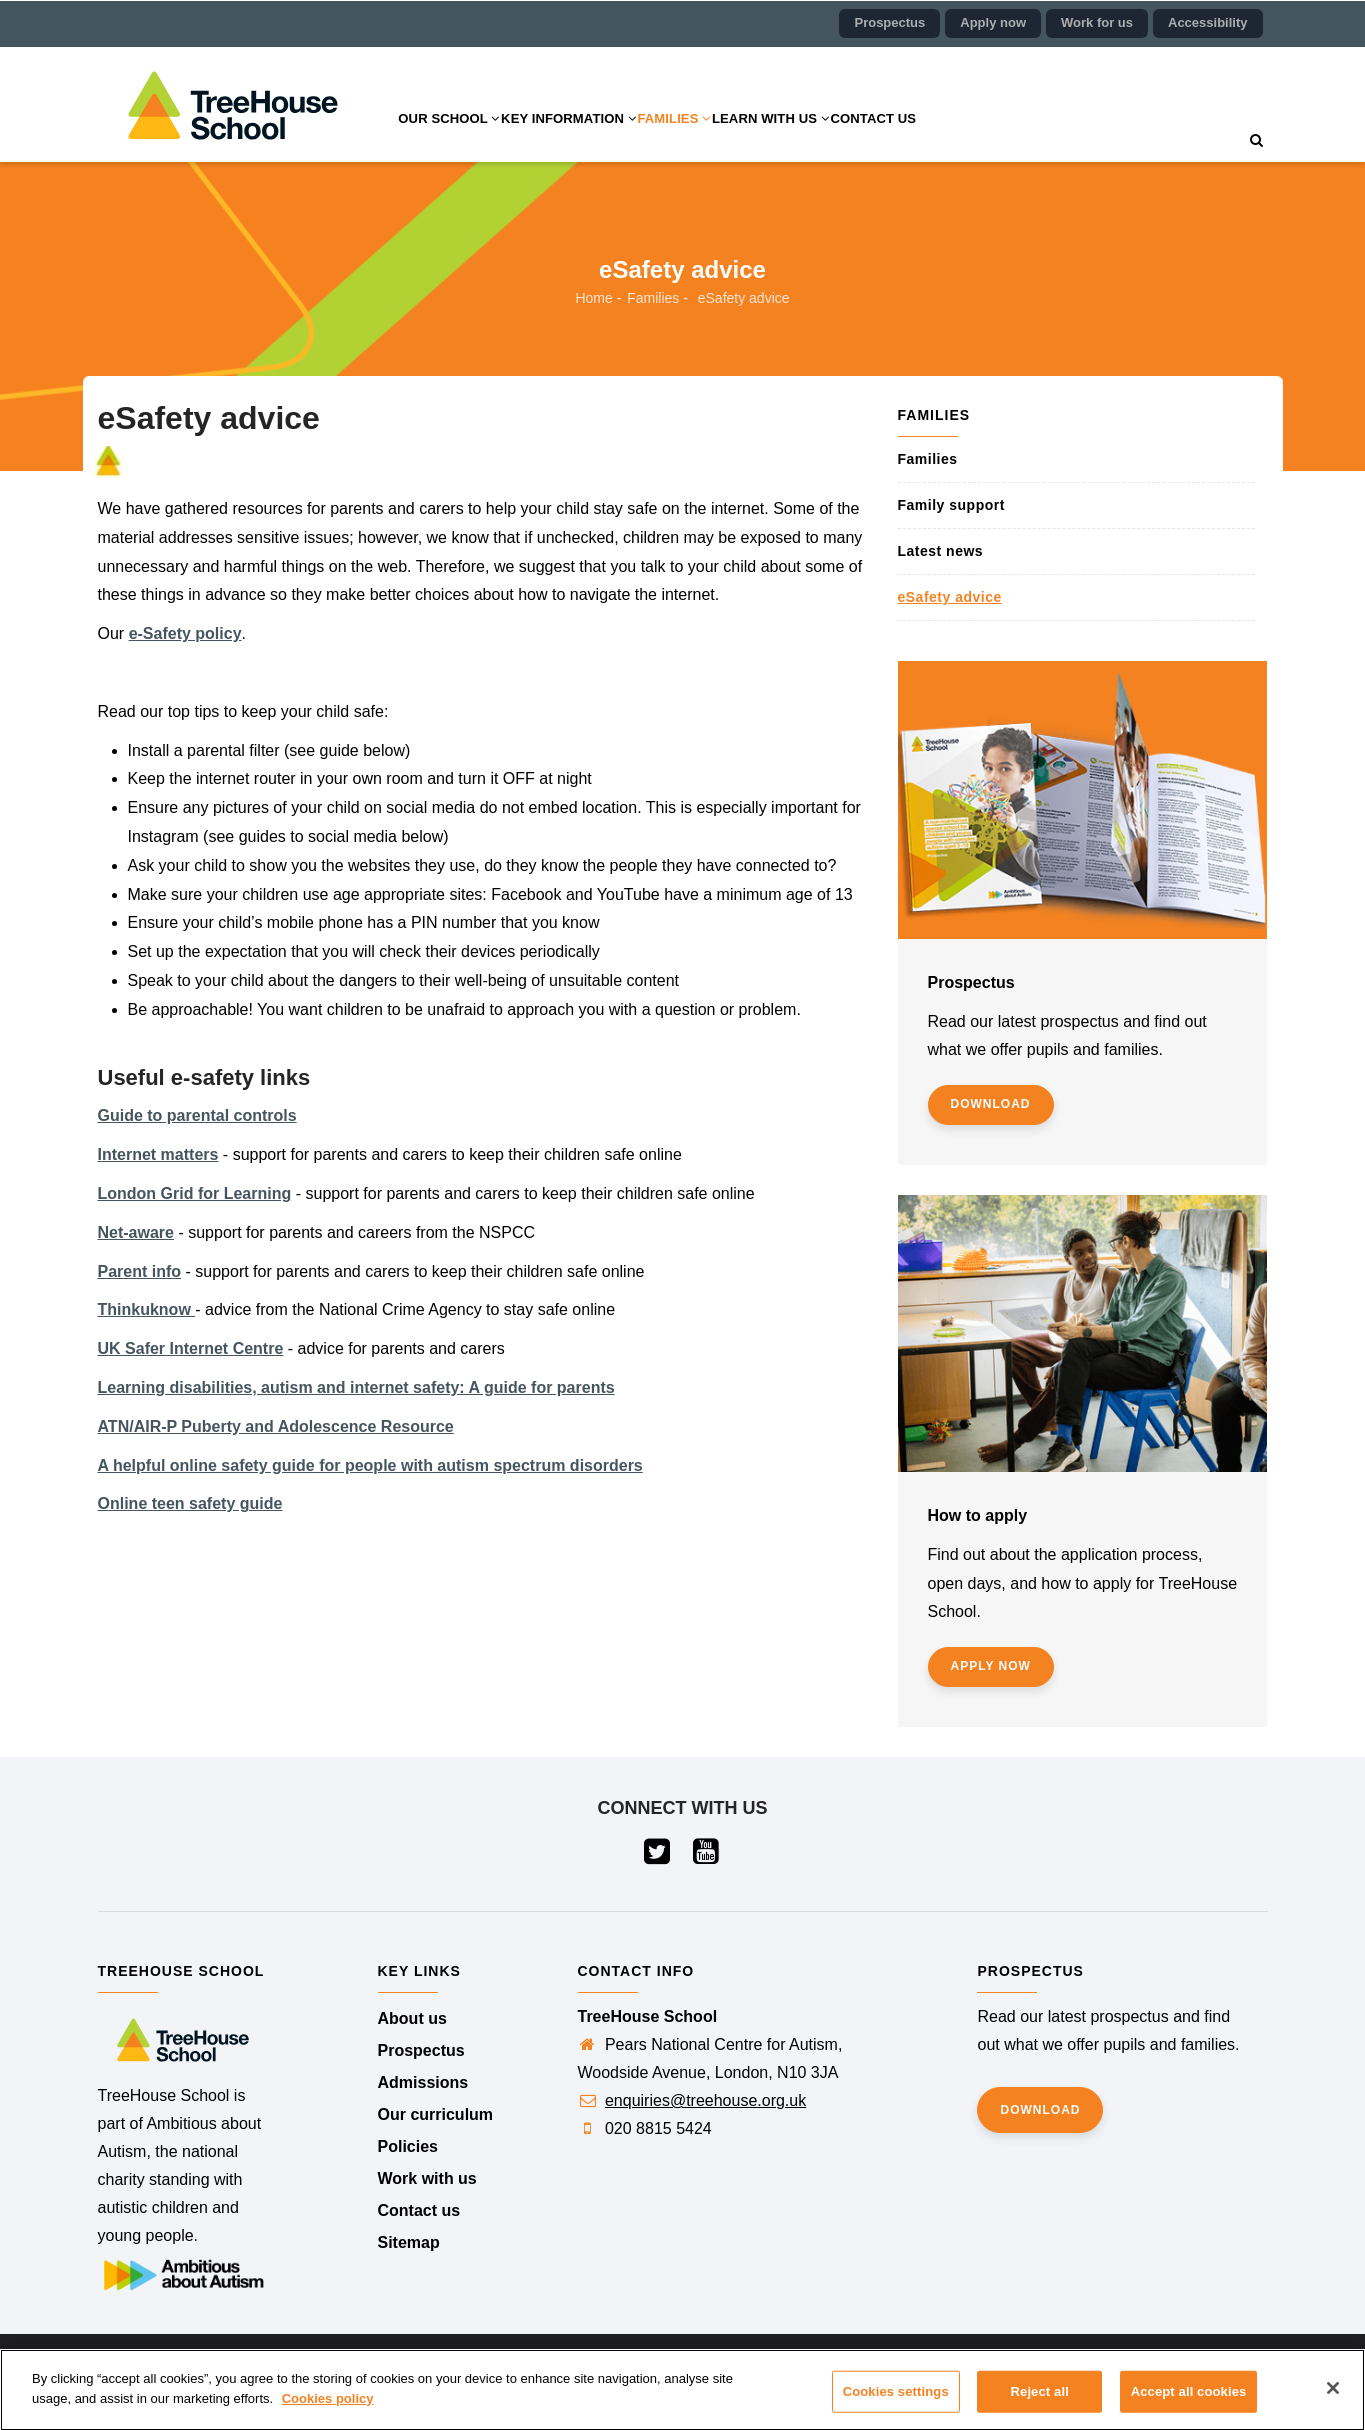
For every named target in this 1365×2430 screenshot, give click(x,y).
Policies (408, 2146)
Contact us (953, 139)
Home (593, 298)
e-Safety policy (185, 633)
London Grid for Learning (195, 1193)
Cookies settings (896, 2403)
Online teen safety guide (190, 1503)
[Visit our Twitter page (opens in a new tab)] (658, 1856)
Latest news (941, 551)
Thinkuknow (147, 1309)
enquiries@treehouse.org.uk (705, 2100)
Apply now (993, 22)
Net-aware (136, 1232)
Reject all (1040, 2403)
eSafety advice (950, 597)
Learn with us (833, 139)
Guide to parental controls (197, 1115)
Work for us (1097, 22)
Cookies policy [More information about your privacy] (328, 2409)
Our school (458, 139)
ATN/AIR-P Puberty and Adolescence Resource (276, 1426)
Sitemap (409, 2242)
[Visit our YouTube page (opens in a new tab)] (707, 1856)
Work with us (427, 2178)
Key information (596, 139)
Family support (951, 505)
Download (991, 1104)
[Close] (1333, 2400)
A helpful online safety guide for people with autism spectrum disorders (370, 1465)
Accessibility (1208, 22)
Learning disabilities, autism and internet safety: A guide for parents (356, 1387)
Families (719, 139)
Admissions (423, 2082)
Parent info (140, 1271)
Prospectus (889, 22)
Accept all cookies (1189, 2403)
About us (412, 2018)
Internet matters (158, 1154)
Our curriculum (436, 2114)
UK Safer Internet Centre (191, 1348)
